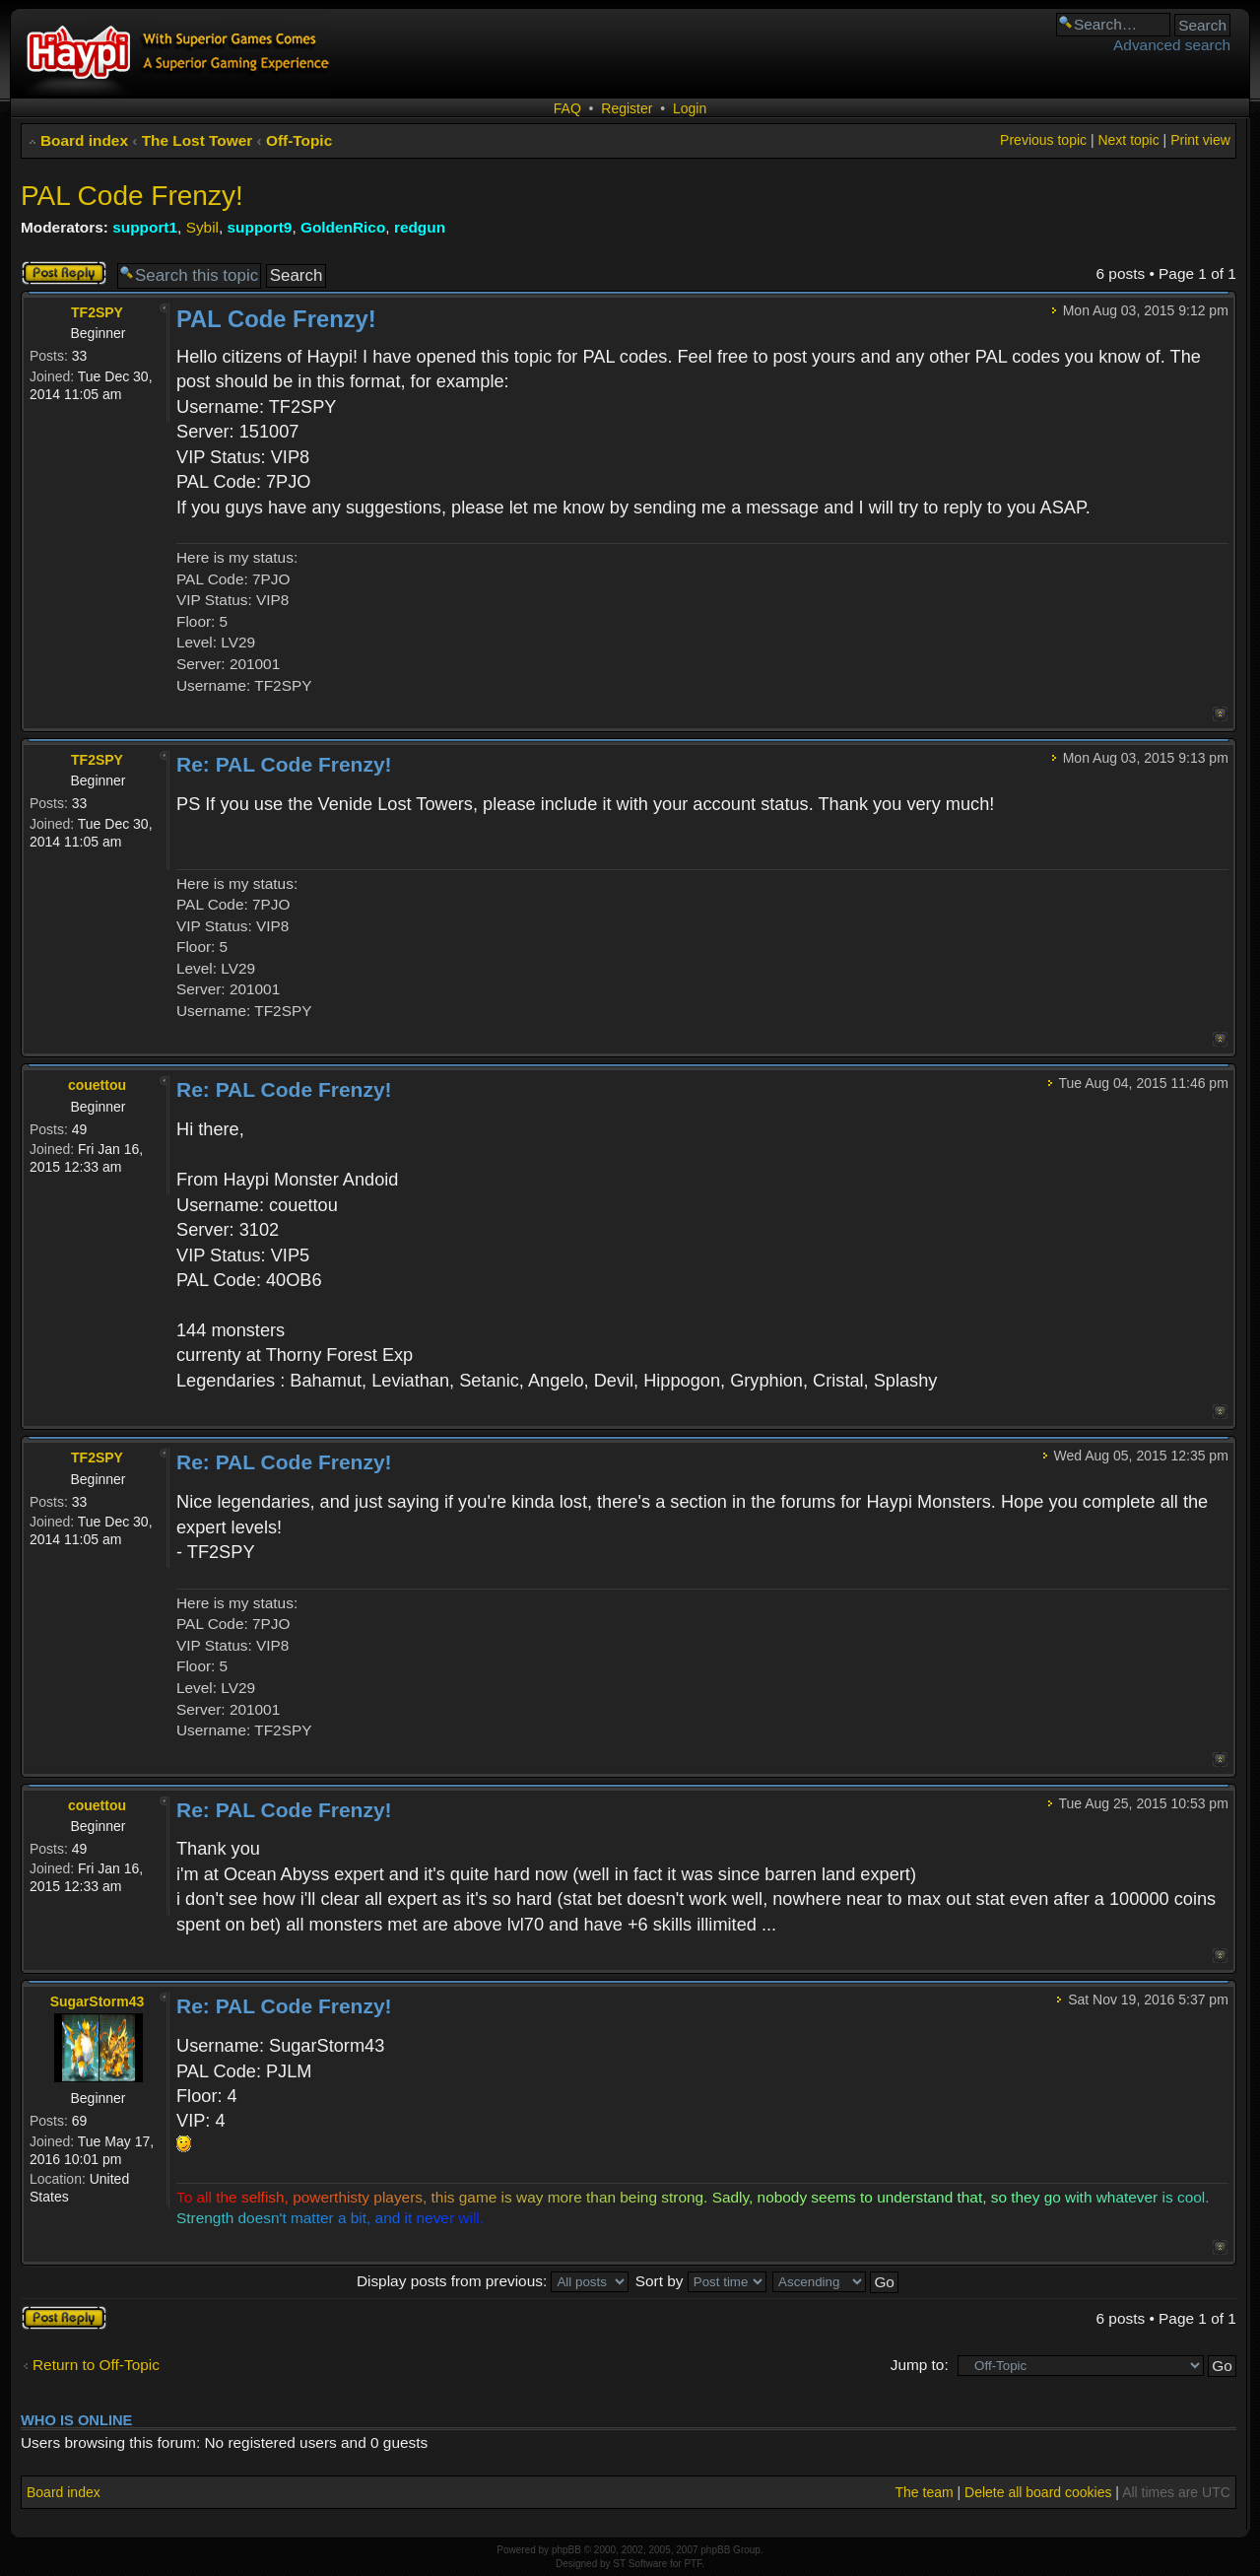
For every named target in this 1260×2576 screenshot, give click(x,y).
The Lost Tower (197, 140)
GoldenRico (342, 227)
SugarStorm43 (97, 2001)
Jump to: (920, 2364)
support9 (260, 227)
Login (689, 108)
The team (924, 2492)
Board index (84, 140)
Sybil (202, 227)
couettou (97, 1085)
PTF (692, 2563)
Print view (1200, 140)
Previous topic (1043, 140)
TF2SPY (97, 312)
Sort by (700, 2280)
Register (626, 108)
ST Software (640, 2563)
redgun (419, 227)
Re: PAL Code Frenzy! (284, 764)
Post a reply (64, 273)
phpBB (566, 2549)
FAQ (567, 108)
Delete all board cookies (1037, 2492)
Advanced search (1171, 44)
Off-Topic (299, 140)
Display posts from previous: (493, 2280)
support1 (144, 227)
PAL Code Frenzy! (132, 195)
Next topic (1128, 140)
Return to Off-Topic (96, 2364)
